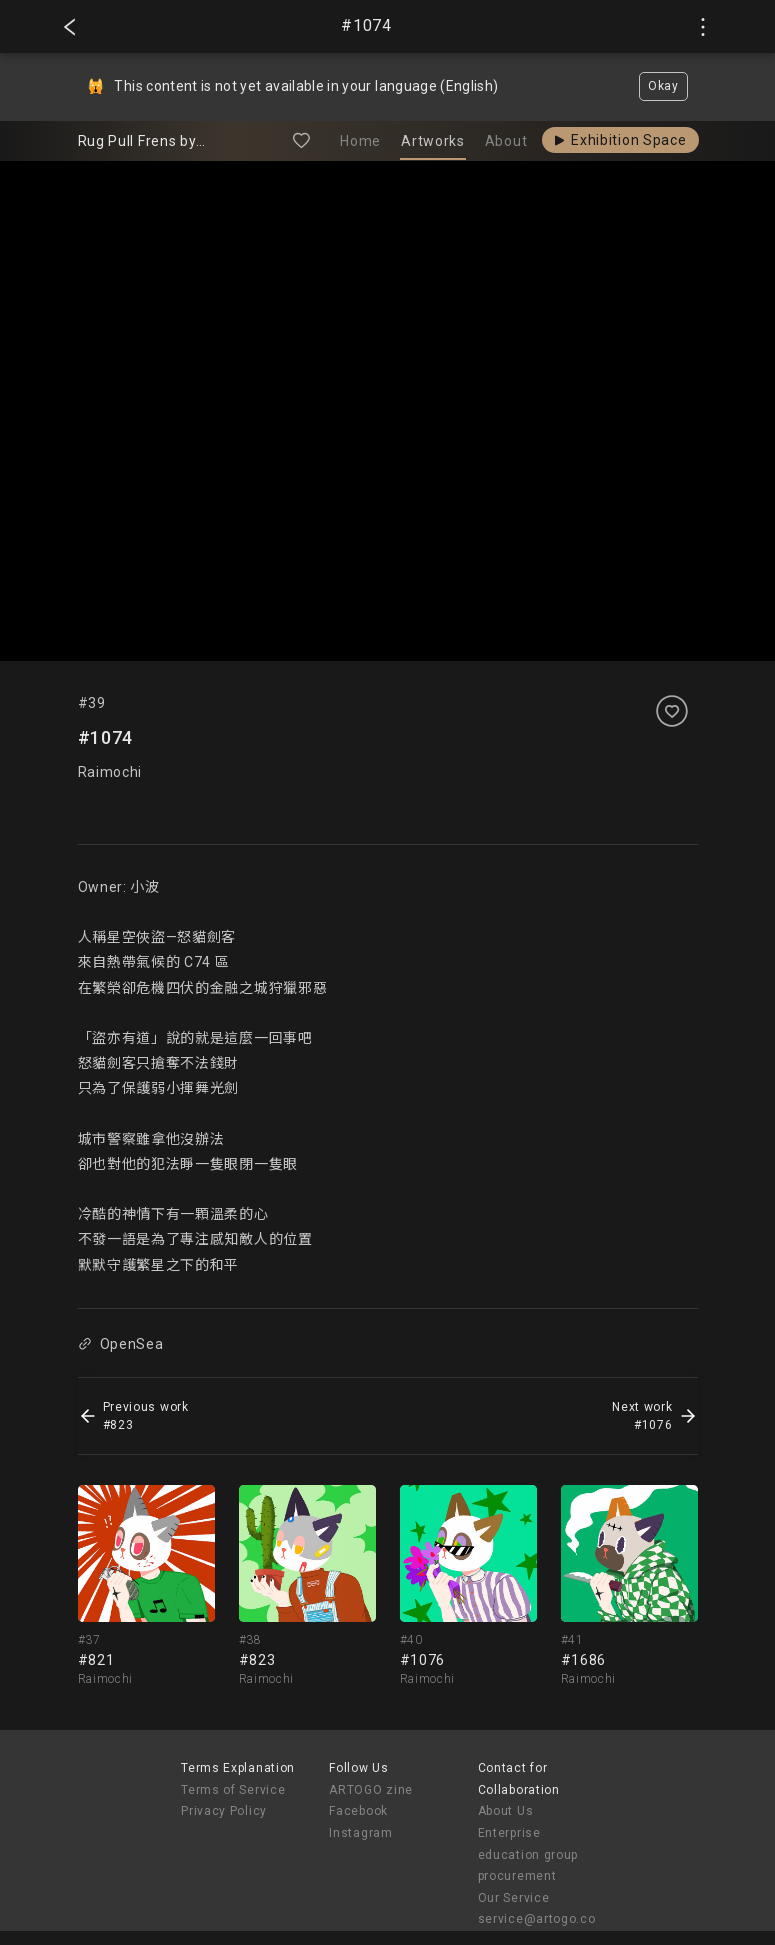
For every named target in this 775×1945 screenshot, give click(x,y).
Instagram (360, 1833)
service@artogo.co (537, 1919)
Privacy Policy (224, 1811)
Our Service (514, 1898)
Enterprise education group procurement (528, 1854)
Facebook (358, 1811)
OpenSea (121, 1344)
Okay (663, 86)
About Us (506, 1811)
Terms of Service (233, 1790)
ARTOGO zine (371, 1790)
